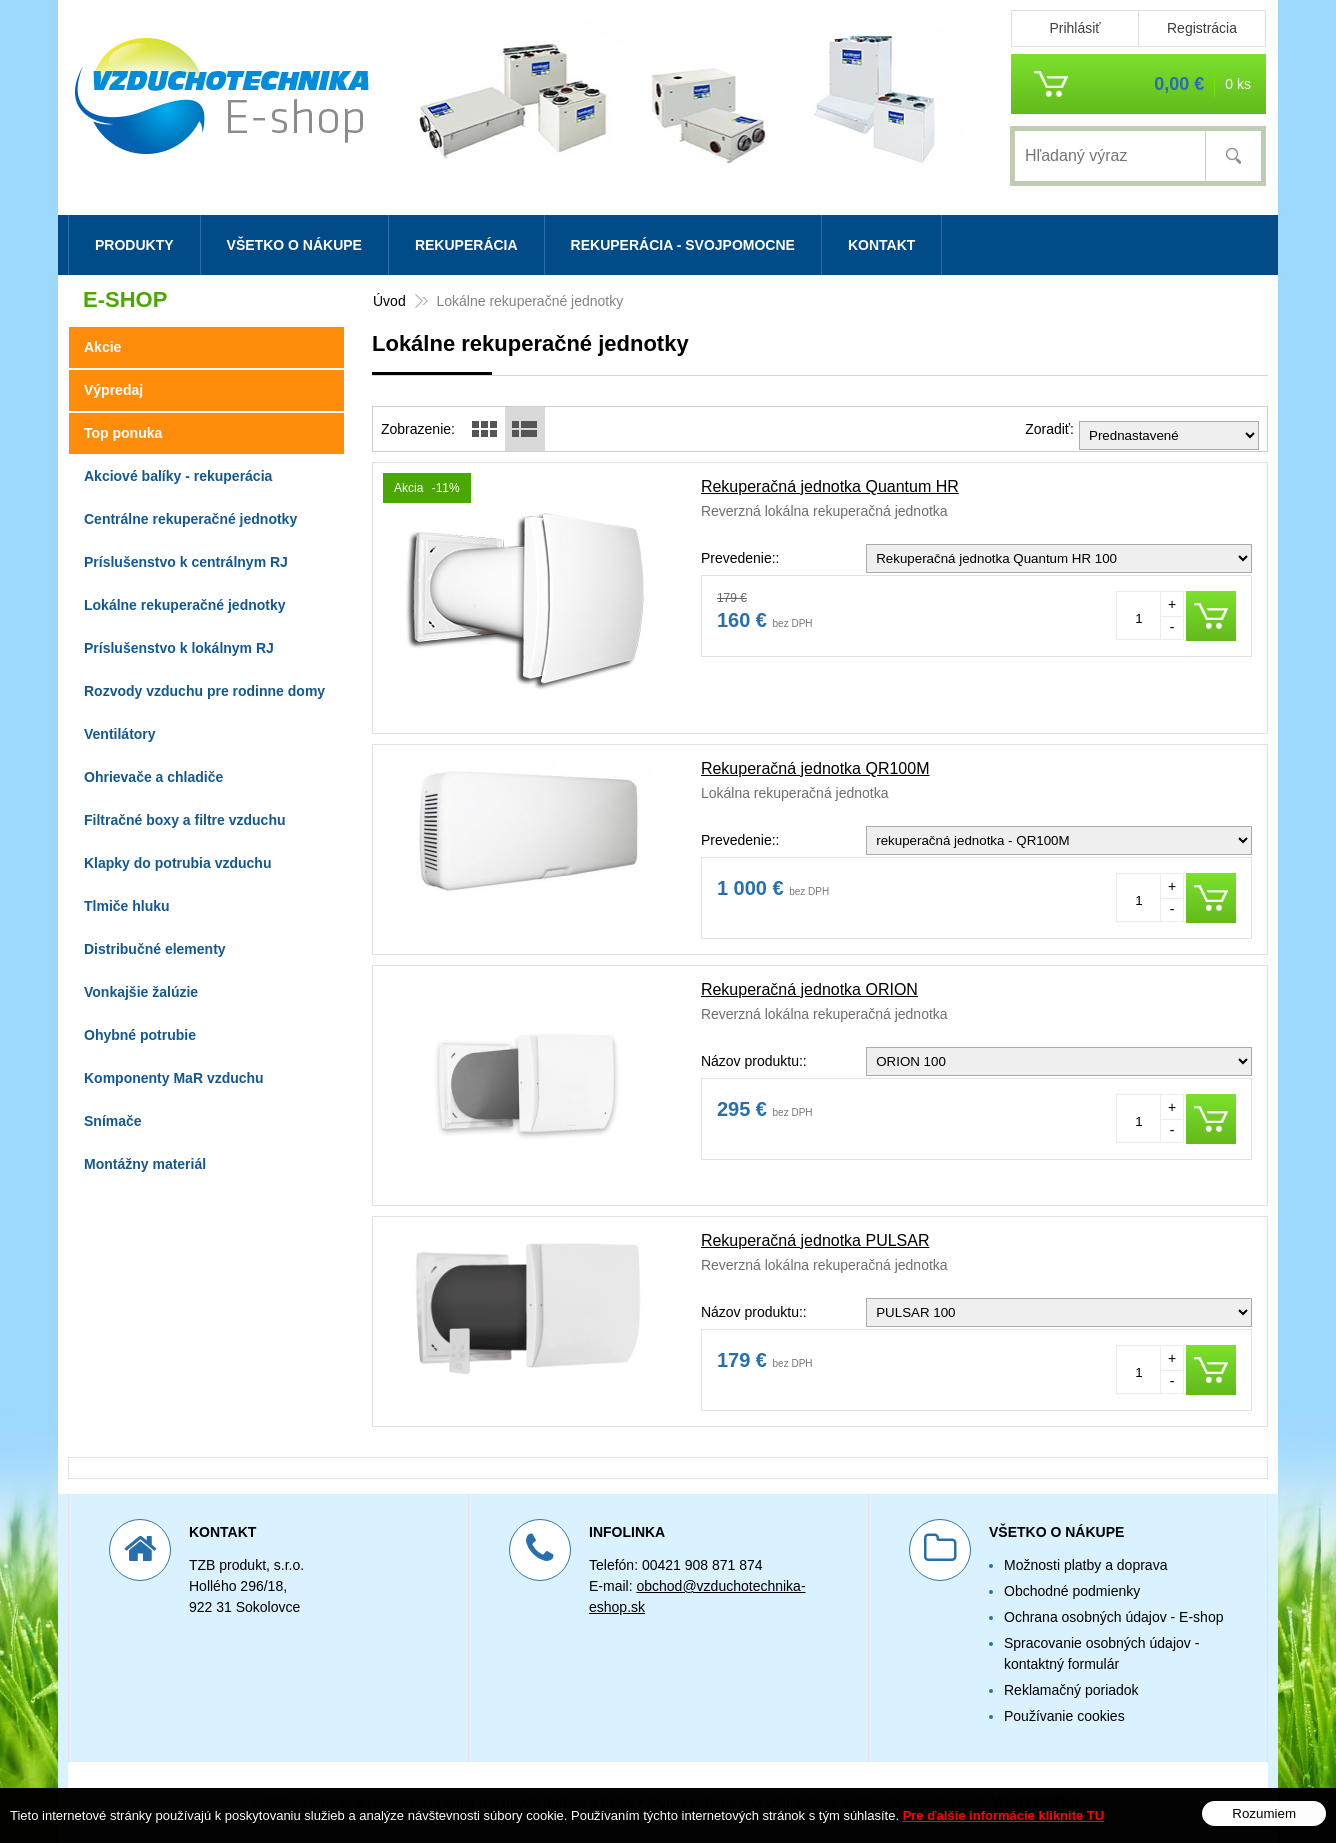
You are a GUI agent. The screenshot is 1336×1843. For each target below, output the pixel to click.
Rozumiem (1264, 1813)
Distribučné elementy (155, 949)
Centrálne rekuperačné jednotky (190, 519)
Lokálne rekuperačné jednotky (185, 605)
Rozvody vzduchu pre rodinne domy (204, 691)
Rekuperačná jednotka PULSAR (815, 1240)
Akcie (102, 347)
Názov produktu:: (754, 1061)
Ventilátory (120, 734)
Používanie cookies (1064, 1716)
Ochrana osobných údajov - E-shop (1113, 1617)
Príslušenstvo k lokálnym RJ (179, 648)
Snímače (113, 1121)
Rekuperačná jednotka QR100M (815, 768)
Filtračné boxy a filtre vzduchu (185, 820)
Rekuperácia (466, 245)
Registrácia (1202, 28)
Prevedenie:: (740, 558)
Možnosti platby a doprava (1085, 1565)
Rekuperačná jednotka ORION (809, 989)
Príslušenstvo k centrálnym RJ (186, 562)
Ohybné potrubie (140, 1035)
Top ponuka (123, 433)
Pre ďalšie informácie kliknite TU (1004, 1815)
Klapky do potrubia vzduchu (177, 863)
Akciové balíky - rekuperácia (178, 476)
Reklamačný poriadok (1071, 1690)
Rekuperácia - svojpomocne (683, 245)
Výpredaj (113, 390)
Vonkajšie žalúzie (141, 992)
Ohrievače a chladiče (153, 777)
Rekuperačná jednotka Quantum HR (830, 486)
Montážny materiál (145, 1164)
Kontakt (881, 245)
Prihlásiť (1074, 28)
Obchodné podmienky (1072, 1591)
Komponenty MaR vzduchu (174, 1078)
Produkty (134, 245)
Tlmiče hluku (127, 906)
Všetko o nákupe (294, 245)
